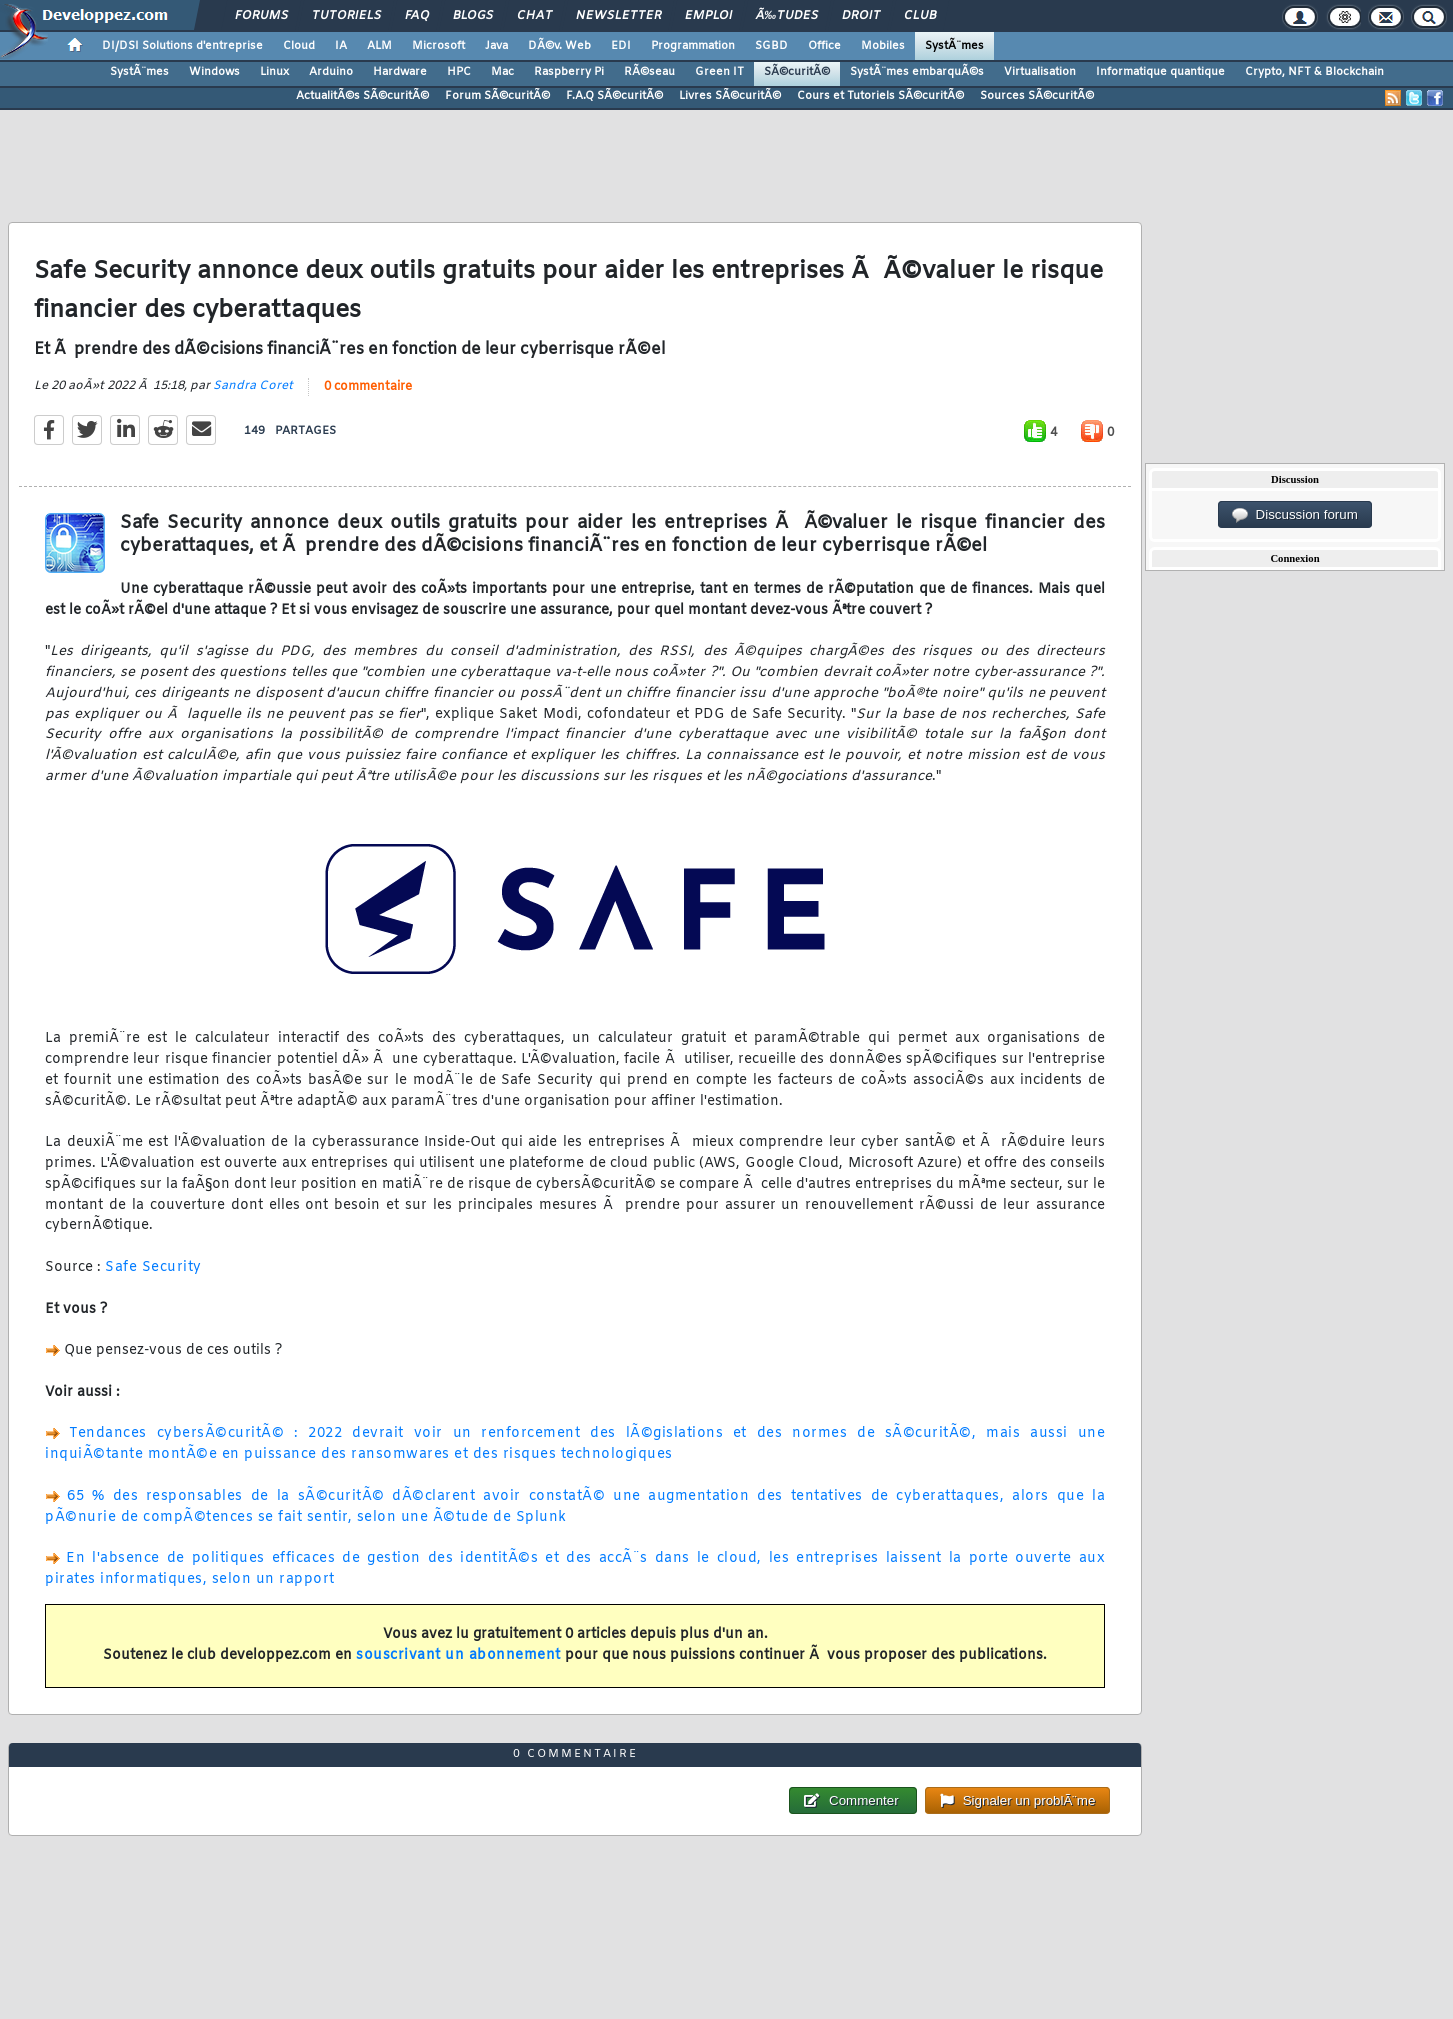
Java (496, 46)
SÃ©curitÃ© (797, 72)
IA (341, 46)
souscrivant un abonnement (458, 1655)
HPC (459, 72)
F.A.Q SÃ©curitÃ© (614, 96)
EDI (621, 46)
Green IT (719, 72)
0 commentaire (368, 387)
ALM (379, 46)
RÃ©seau (649, 72)
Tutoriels (346, 16)
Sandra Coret (253, 386)
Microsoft (438, 46)
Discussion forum (1295, 515)
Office (824, 46)
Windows (214, 72)
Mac (502, 72)
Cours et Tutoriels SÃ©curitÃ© (880, 96)
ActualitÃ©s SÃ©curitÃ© (362, 96)
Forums (261, 16)
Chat (534, 16)
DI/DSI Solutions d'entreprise (182, 46)
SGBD (771, 46)
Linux (274, 72)
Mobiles (883, 46)
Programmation (693, 46)
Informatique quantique (1160, 72)
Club (920, 16)
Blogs (473, 16)
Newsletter (618, 16)
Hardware (400, 72)
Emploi (708, 16)
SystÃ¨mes (954, 46)
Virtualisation (1040, 72)
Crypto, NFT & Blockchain (1314, 72)
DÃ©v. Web (559, 46)
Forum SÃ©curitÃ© (497, 96)
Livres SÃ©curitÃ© (730, 96)
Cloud (299, 46)
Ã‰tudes (787, 16)
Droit (861, 16)
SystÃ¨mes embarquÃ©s (917, 72)
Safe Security (153, 1267)
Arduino (331, 72)
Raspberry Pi (569, 72)
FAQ (417, 16)
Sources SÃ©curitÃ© (1037, 96)
